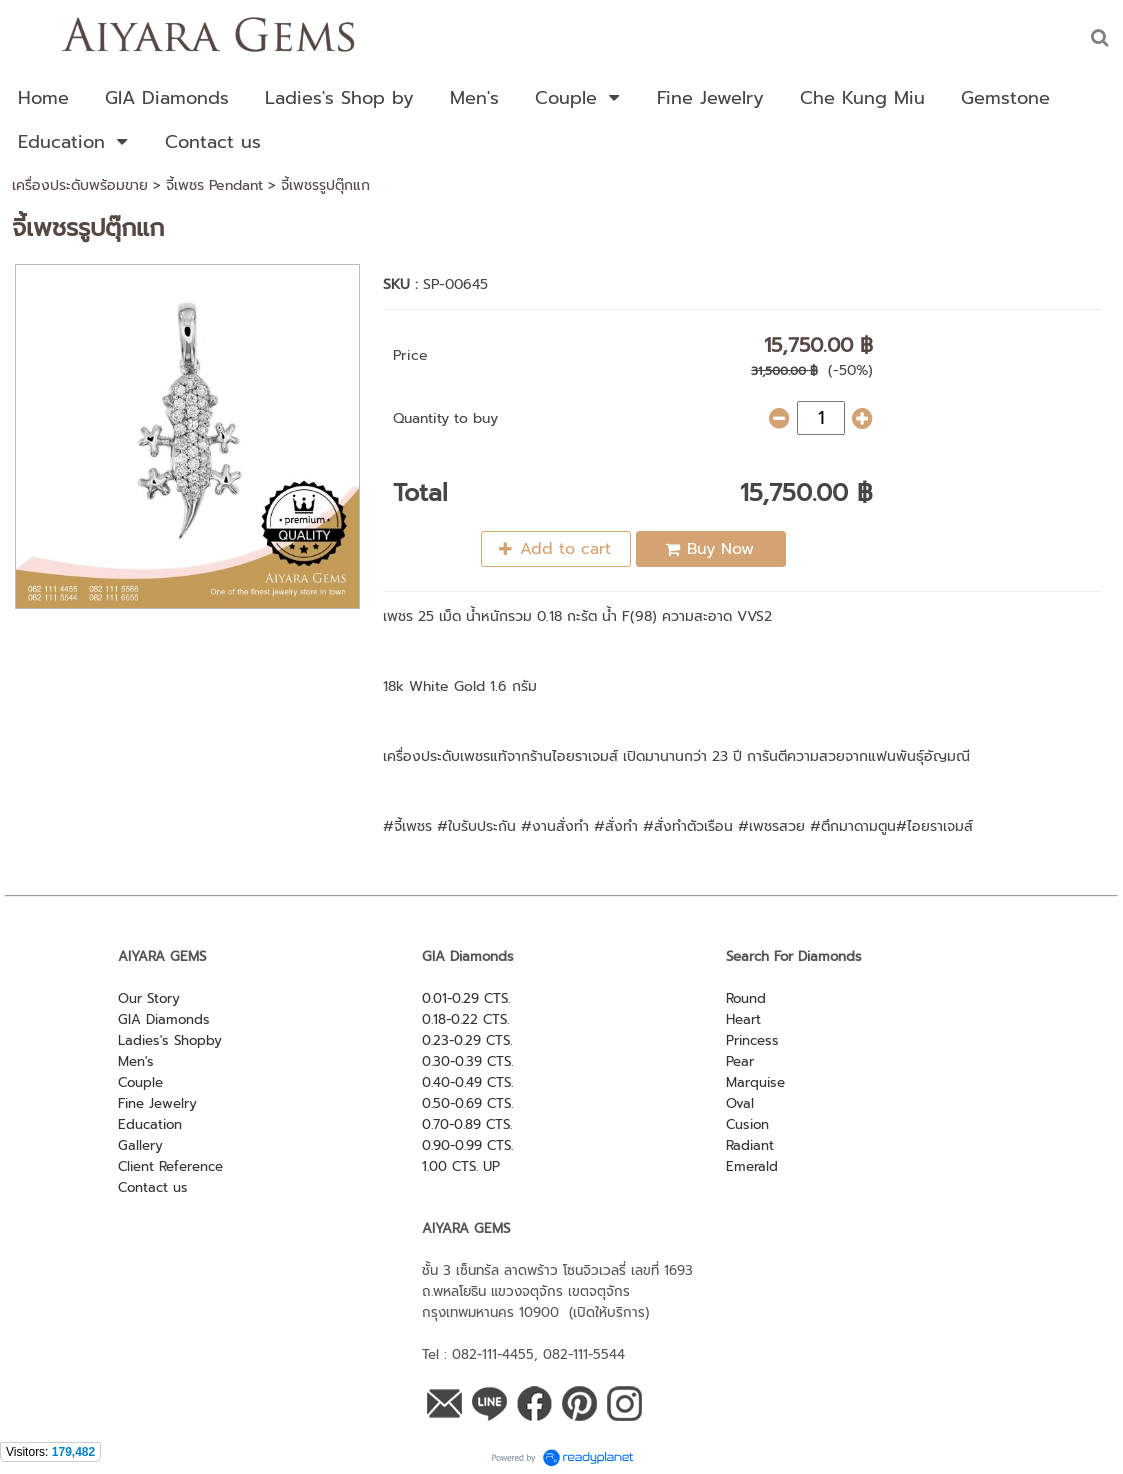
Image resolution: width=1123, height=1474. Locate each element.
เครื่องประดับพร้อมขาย (80, 185)
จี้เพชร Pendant (214, 185)
